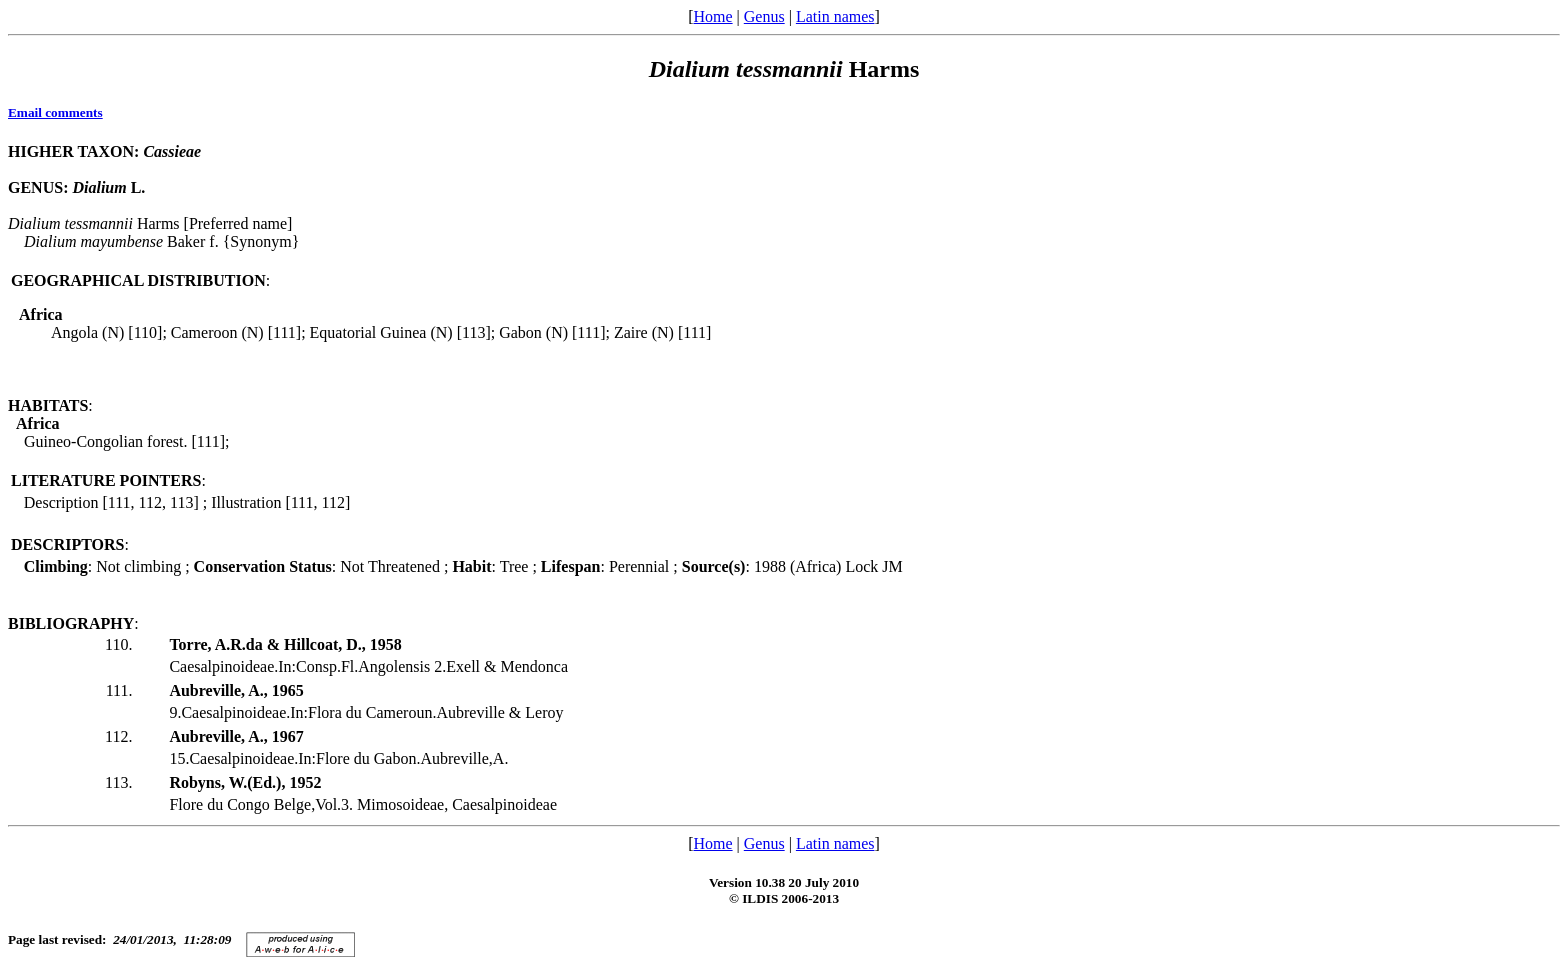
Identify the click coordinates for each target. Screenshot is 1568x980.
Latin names (835, 16)
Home (712, 16)
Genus (764, 16)
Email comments (55, 112)
